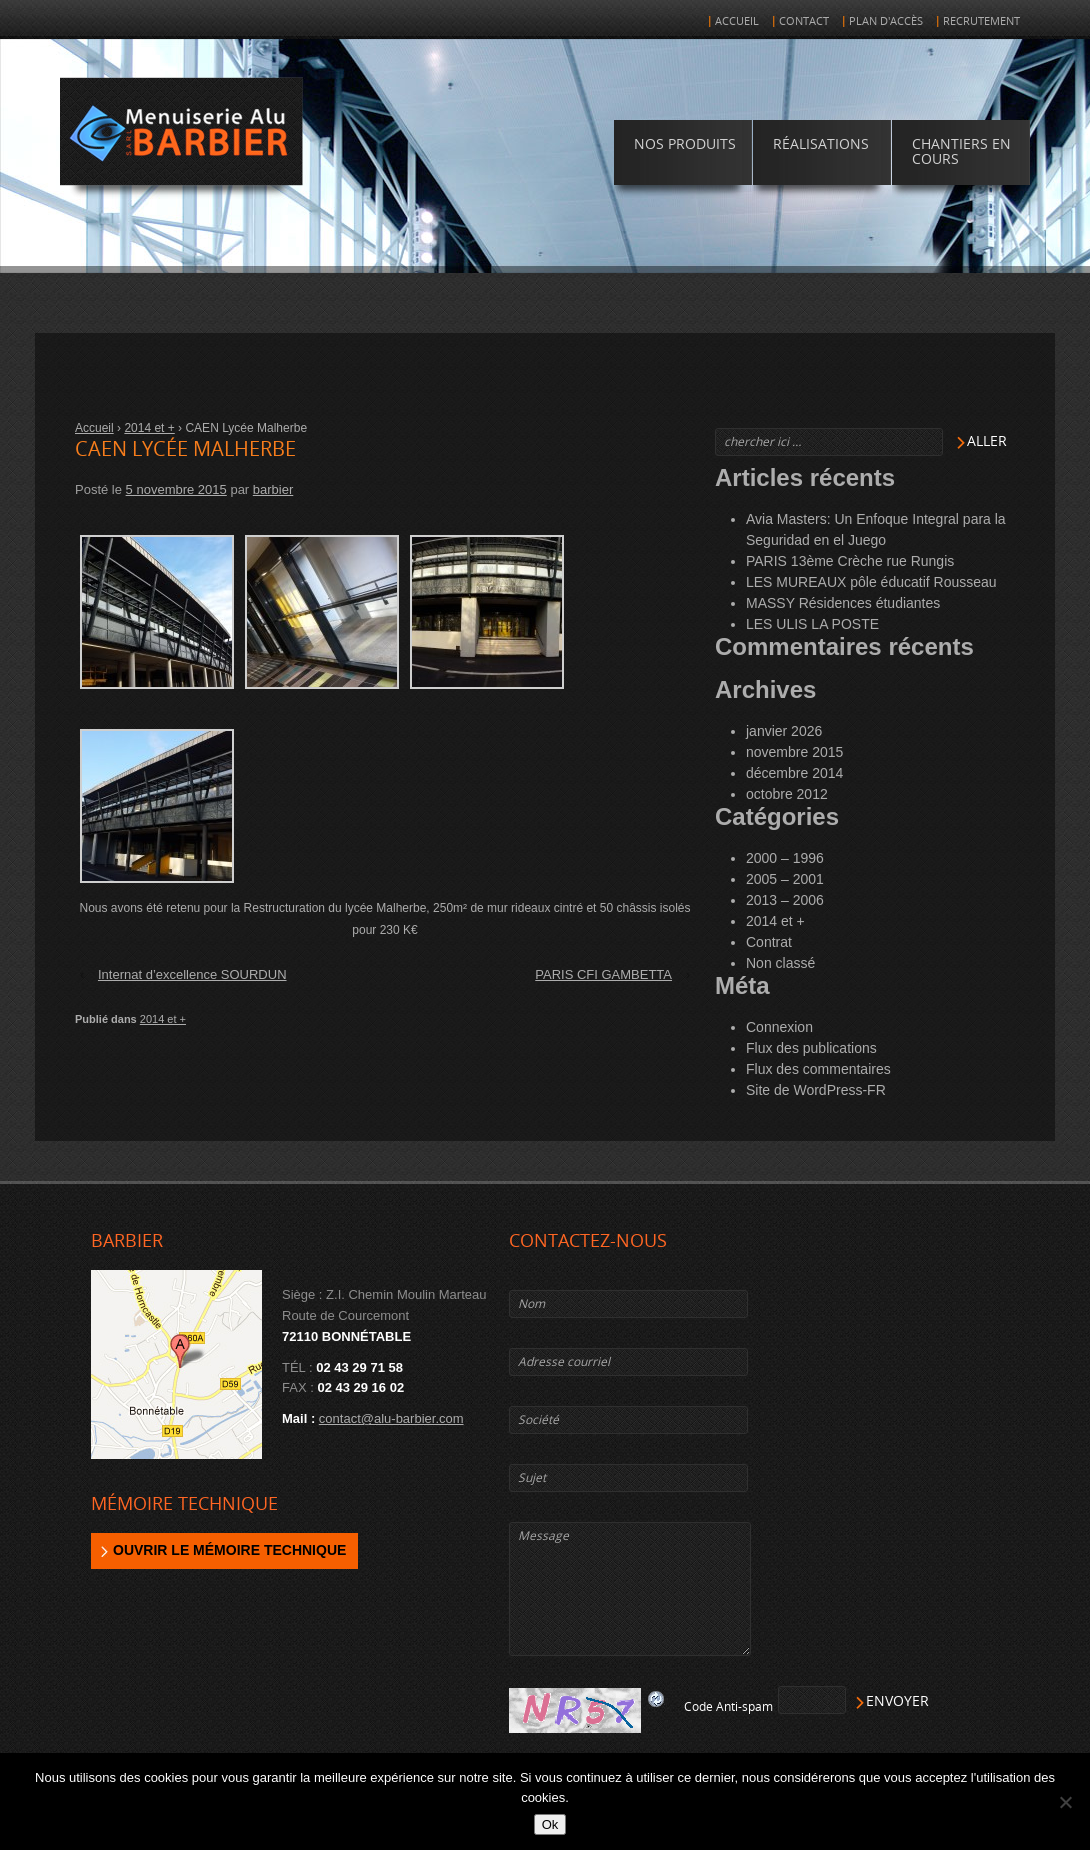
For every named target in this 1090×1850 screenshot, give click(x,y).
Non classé (780, 963)
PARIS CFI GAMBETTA (603, 974)
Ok (550, 1824)
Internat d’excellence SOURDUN (192, 974)
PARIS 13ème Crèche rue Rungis (850, 561)
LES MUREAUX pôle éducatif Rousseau (871, 582)
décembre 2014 (794, 773)
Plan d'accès (886, 21)
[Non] (1065, 1802)
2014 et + (149, 428)
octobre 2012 (787, 794)
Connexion (779, 1027)
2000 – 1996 (785, 858)
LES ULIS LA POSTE (812, 624)
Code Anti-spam (728, 1707)
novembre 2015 (794, 752)
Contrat (769, 942)
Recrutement (981, 21)
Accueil (737, 21)
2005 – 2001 (785, 879)
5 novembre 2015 (176, 489)
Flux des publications (811, 1048)
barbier (273, 489)
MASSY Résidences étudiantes (843, 603)
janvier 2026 (784, 731)
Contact (804, 21)
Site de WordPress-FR (816, 1090)
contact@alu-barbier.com (391, 1418)
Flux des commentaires (818, 1069)
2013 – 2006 (785, 900)
